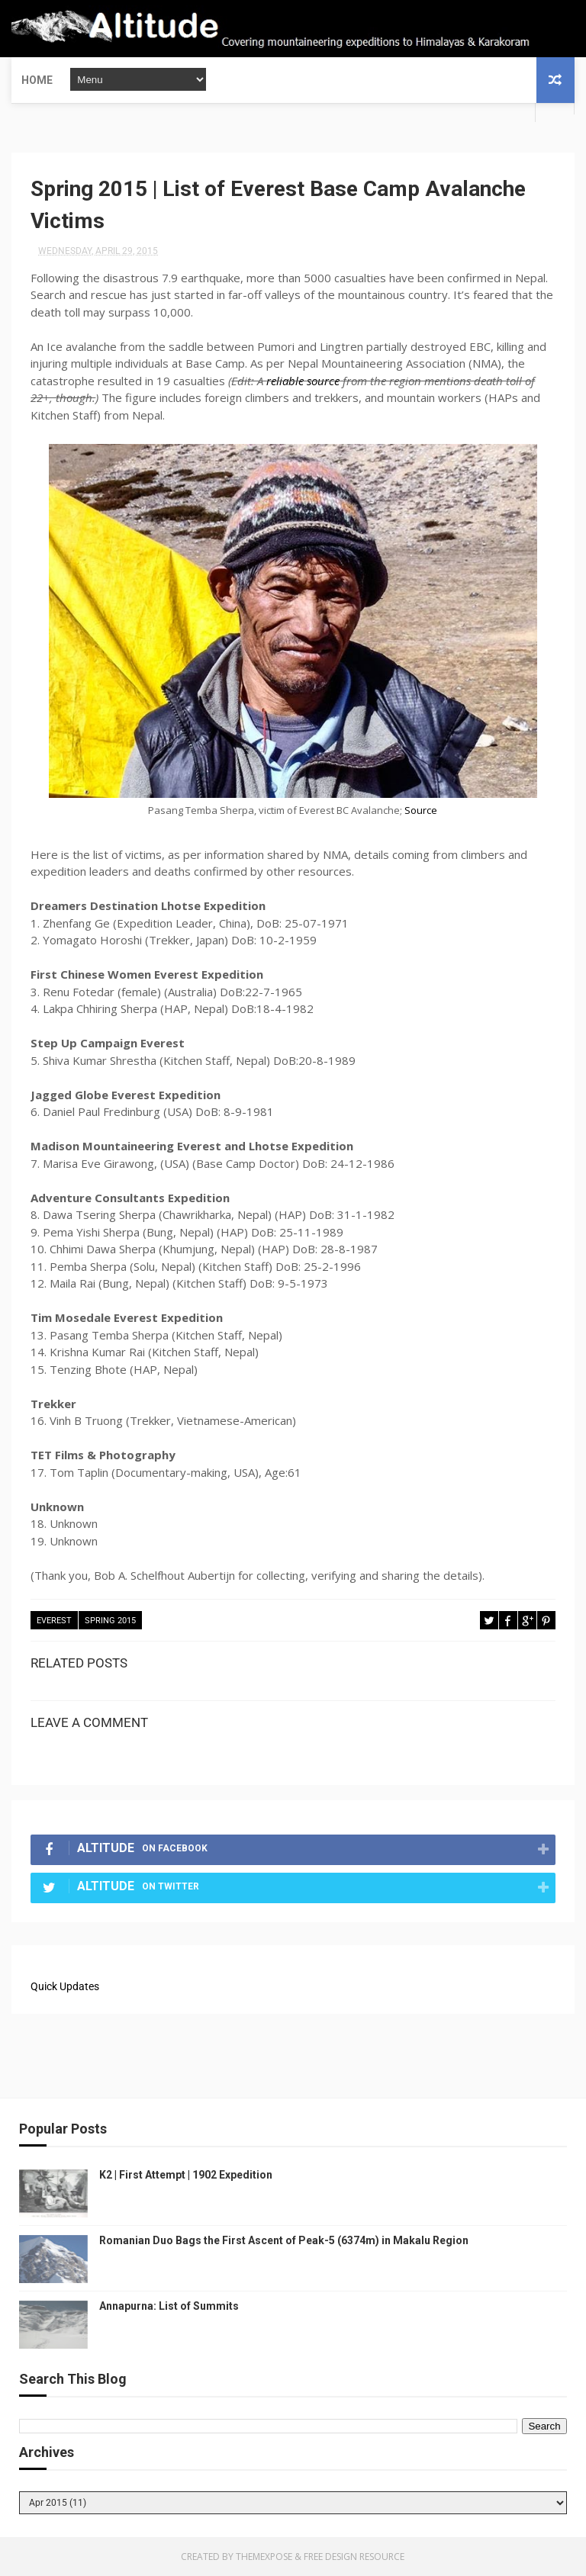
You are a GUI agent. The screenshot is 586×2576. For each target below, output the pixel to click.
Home (37, 80)
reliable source (303, 380)
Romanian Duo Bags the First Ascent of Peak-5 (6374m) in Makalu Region (283, 2240)
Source (420, 810)
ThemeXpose (264, 2556)
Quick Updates (65, 1986)
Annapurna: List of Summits (169, 2306)
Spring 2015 (110, 1621)
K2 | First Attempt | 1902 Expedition (185, 2175)
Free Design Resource (354, 2556)
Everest (54, 1621)
